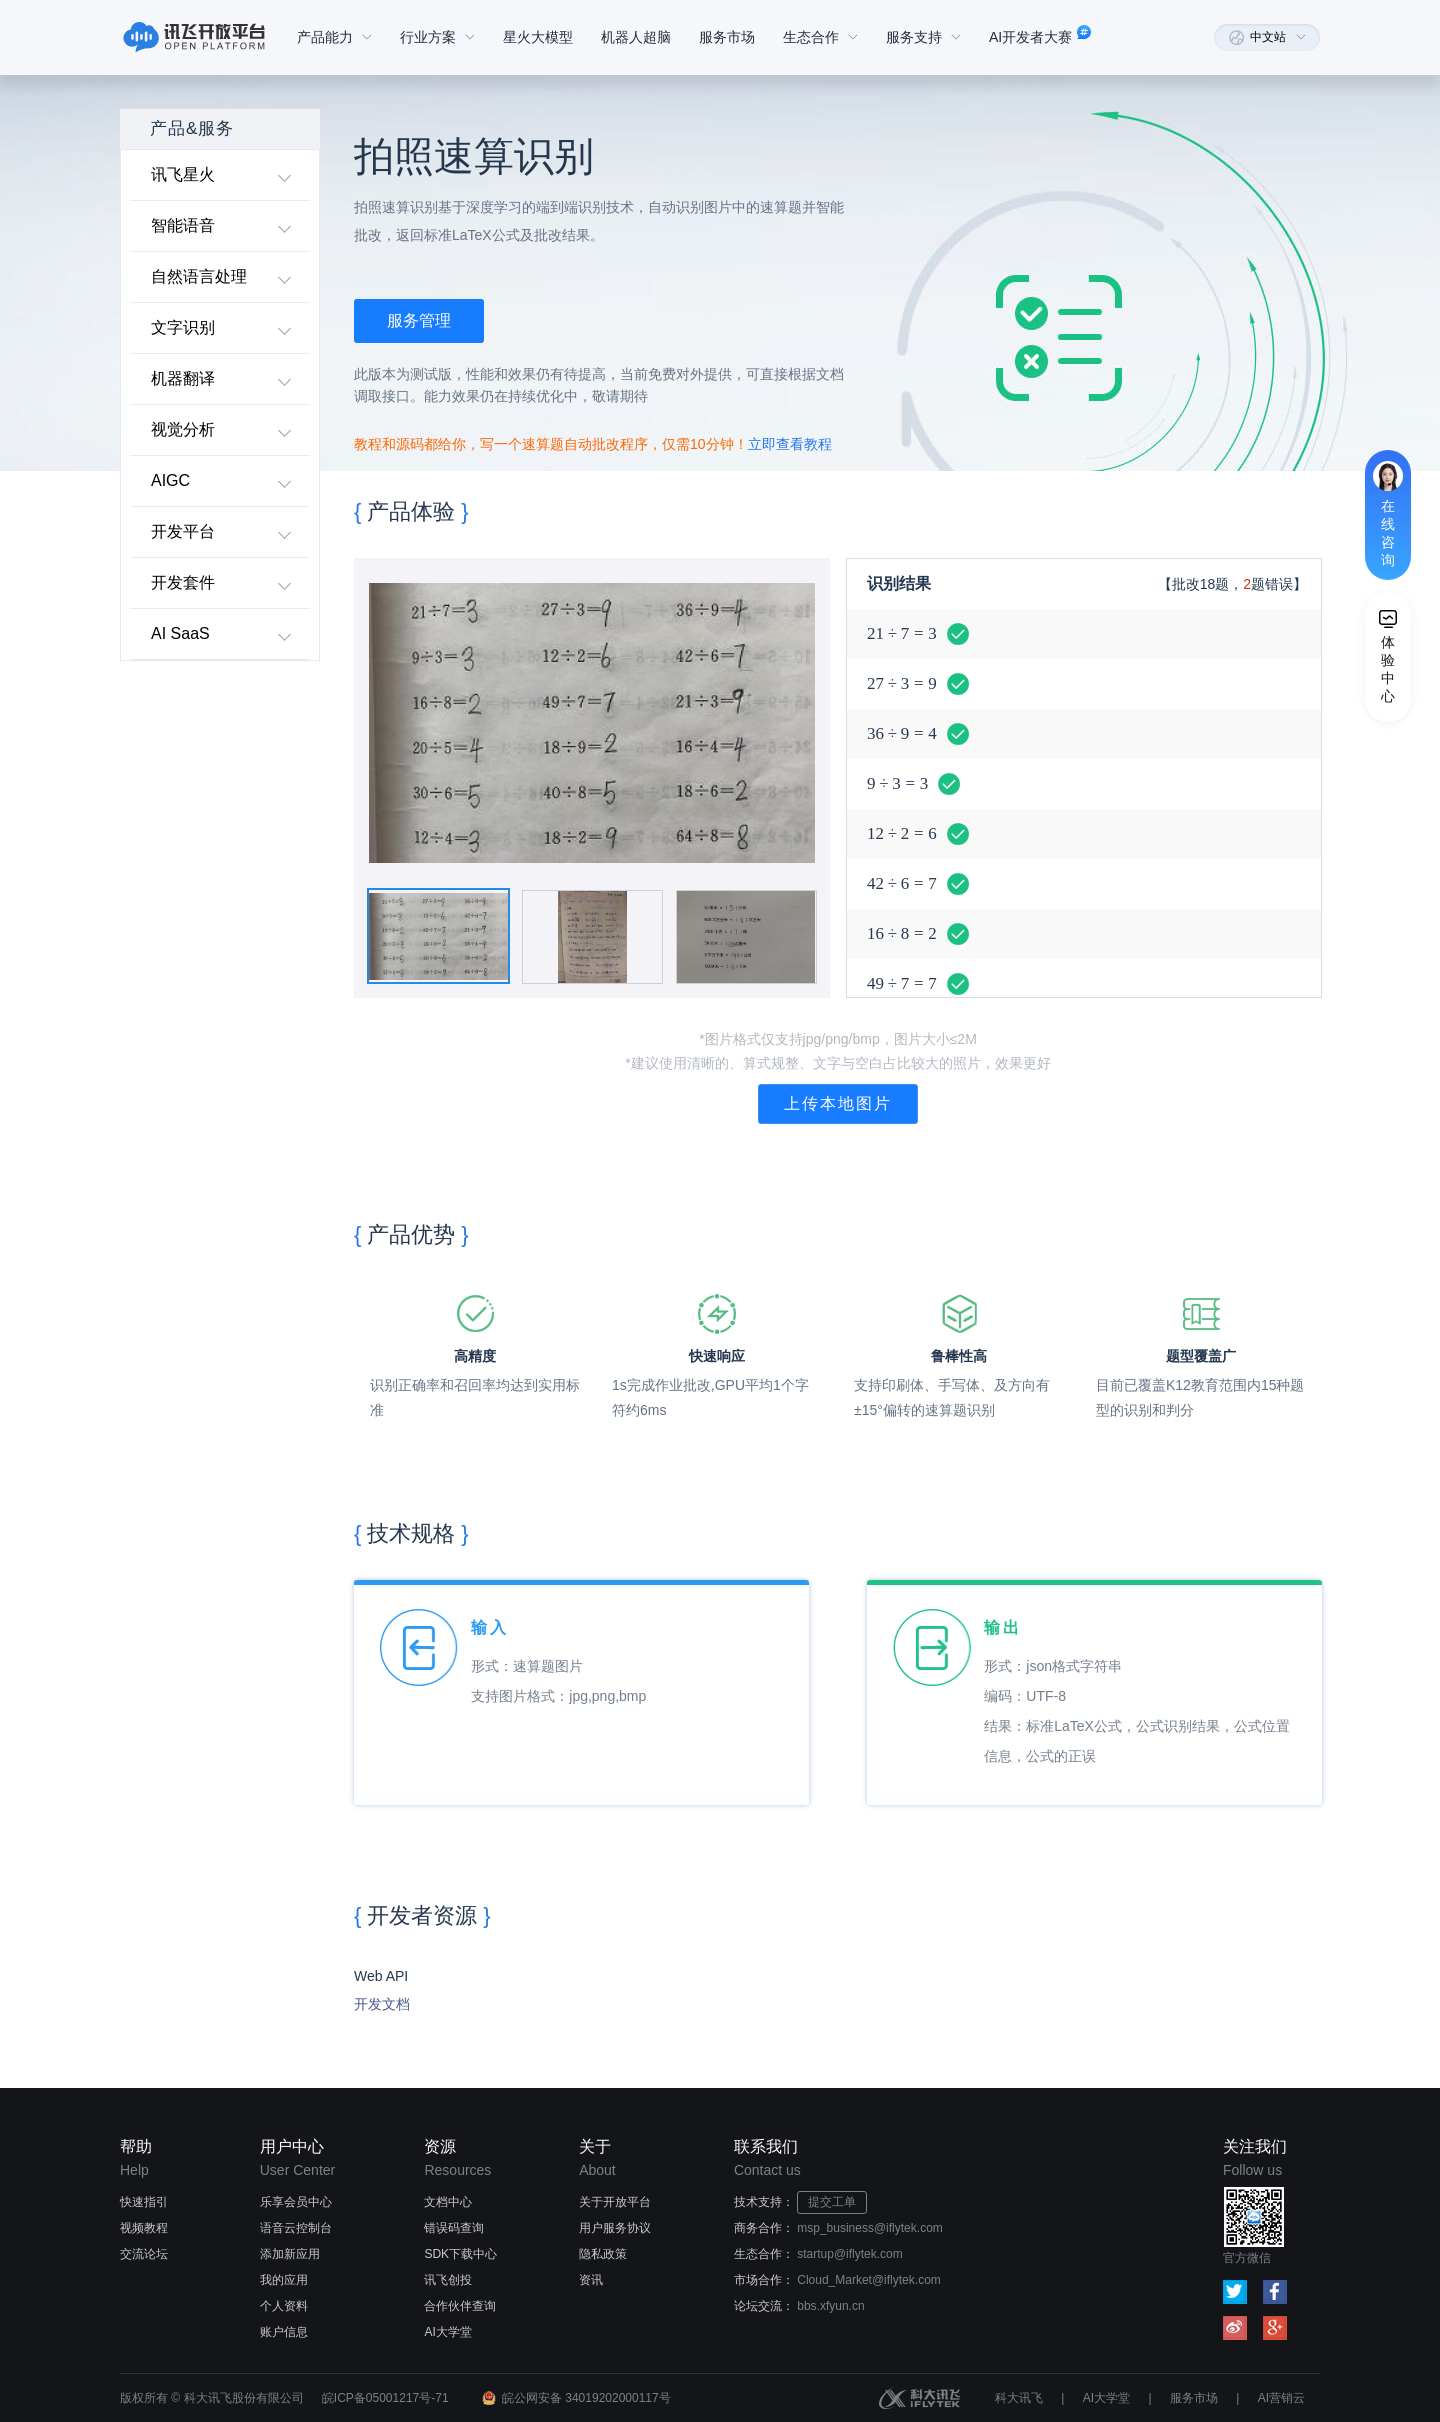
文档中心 (448, 2202)
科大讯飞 (1019, 2398)
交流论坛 (144, 2254)
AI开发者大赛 (1042, 37)
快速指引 (144, 2202)
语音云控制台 (296, 2228)
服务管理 (419, 320)
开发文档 (382, 2004)
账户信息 (284, 2332)
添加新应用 (290, 2254)
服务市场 (727, 37)
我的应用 (284, 2280)
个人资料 (284, 2306)
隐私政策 (603, 2254)
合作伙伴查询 (460, 2306)
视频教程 (144, 2228)
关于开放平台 (615, 2202)
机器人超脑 (636, 37)
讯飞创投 (448, 2280)
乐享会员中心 (296, 2202)
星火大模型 (538, 37)
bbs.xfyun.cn (830, 2306)
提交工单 (832, 2202)
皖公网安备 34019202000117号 (586, 2398)
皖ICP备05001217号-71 (385, 2398)
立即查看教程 (790, 444)
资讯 (591, 2280)
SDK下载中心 (460, 2254)
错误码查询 (454, 2228)
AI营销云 (1281, 2398)
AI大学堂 (447, 2332)
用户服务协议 (615, 2228)
